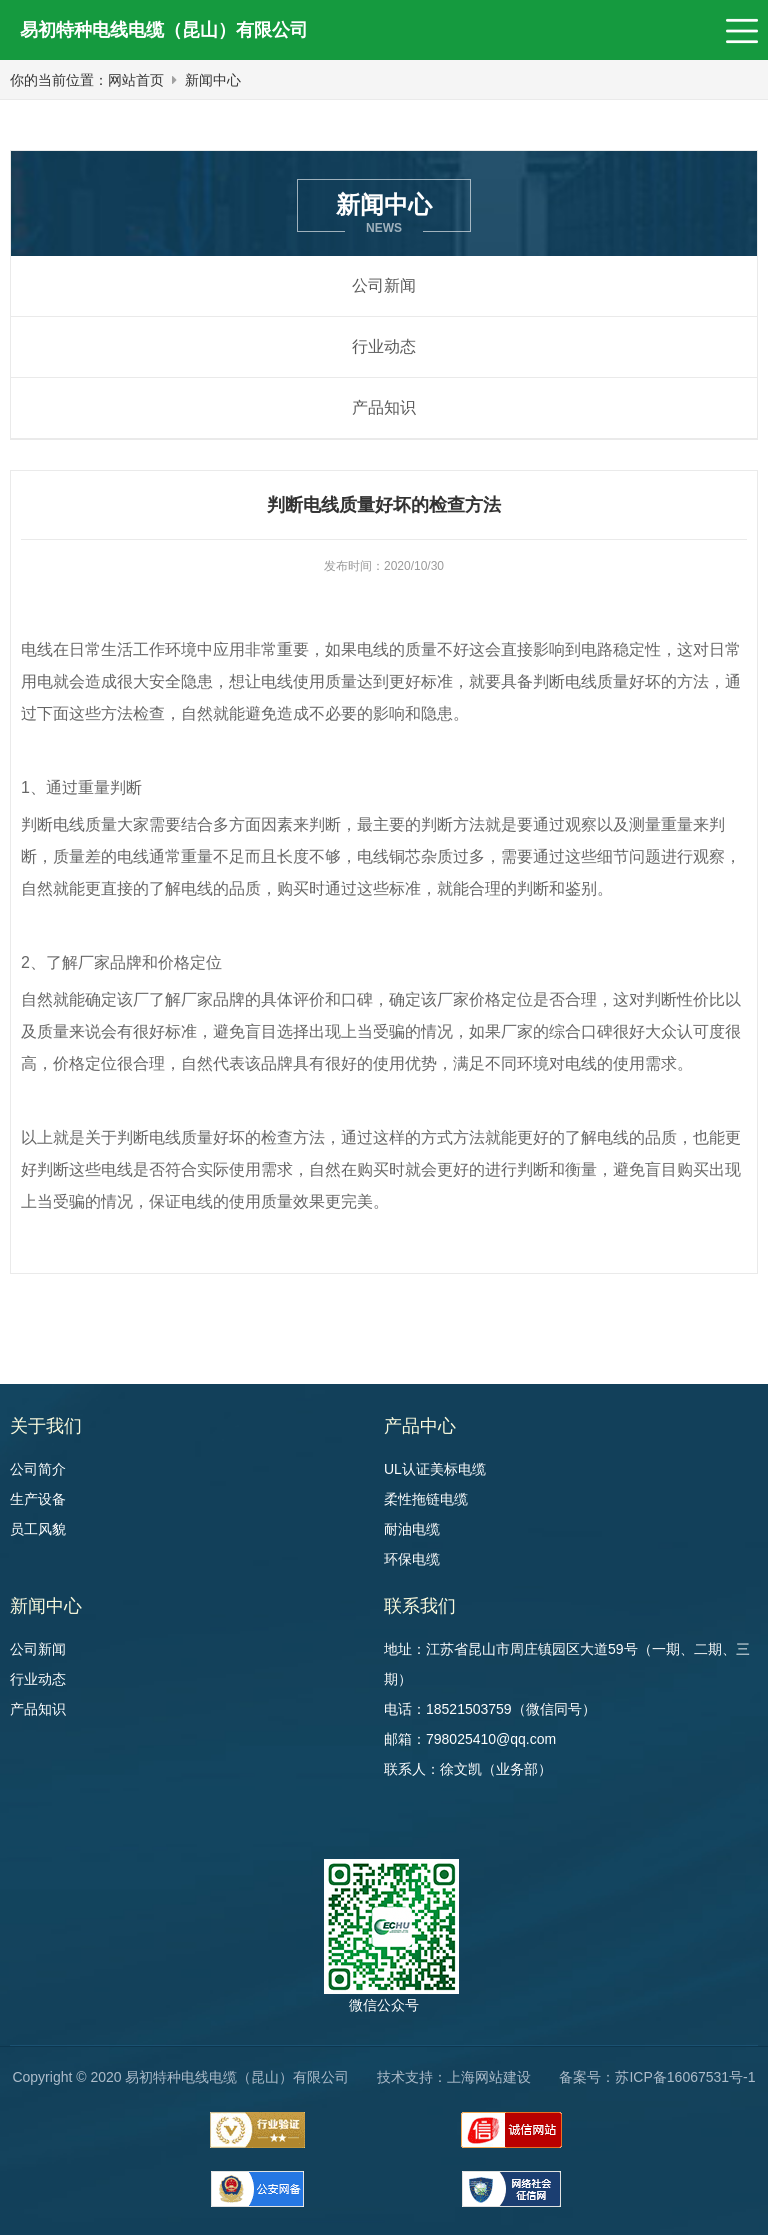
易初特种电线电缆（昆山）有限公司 (164, 30)
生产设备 (38, 1499)
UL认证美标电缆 (435, 1469)
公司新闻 (384, 285)
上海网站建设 (489, 2077)
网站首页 (136, 80)
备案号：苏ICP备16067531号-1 (657, 2077)
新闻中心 (213, 80)
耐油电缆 (412, 1529)
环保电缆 (412, 1559)
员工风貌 (38, 1529)
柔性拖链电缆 (426, 1499)
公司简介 (38, 1469)
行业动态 (384, 346)
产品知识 (384, 407)
